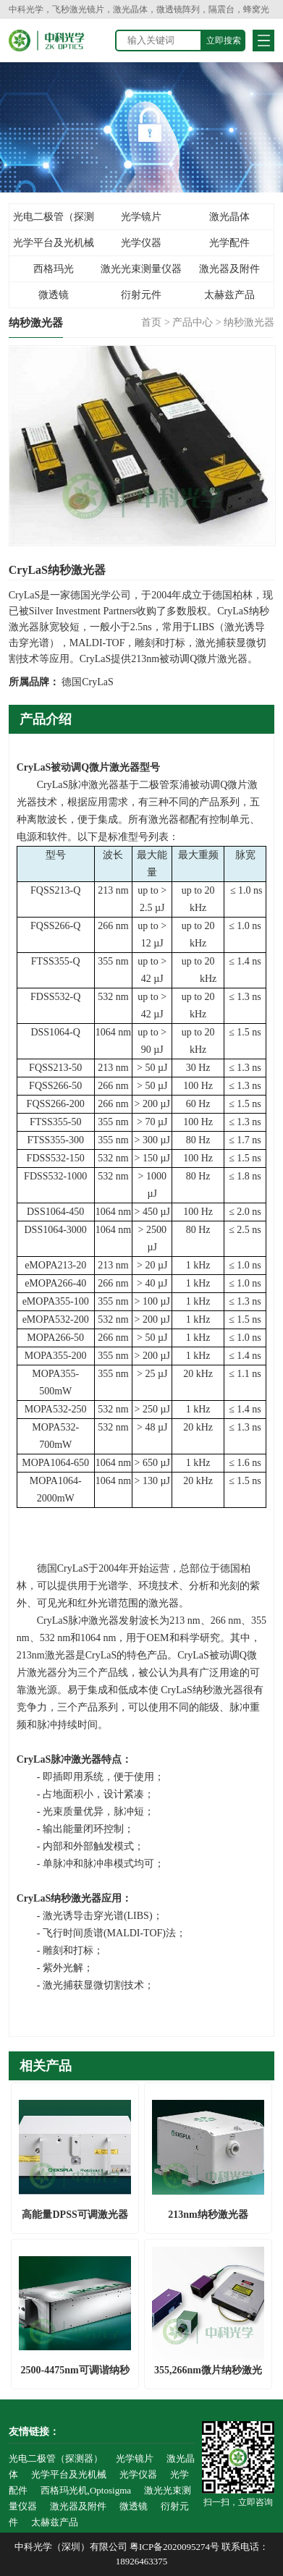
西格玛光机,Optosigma (53, 272)
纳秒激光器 (249, 322)
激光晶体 (229, 216)
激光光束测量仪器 (141, 268)
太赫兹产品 (229, 294)
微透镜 (53, 294)
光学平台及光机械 (53, 242)
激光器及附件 (229, 268)
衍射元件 (141, 294)
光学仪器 (141, 242)
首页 (151, 322)
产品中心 (192, 322)
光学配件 (229, 242)
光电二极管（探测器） (53, 220)
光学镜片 (141, 216)
